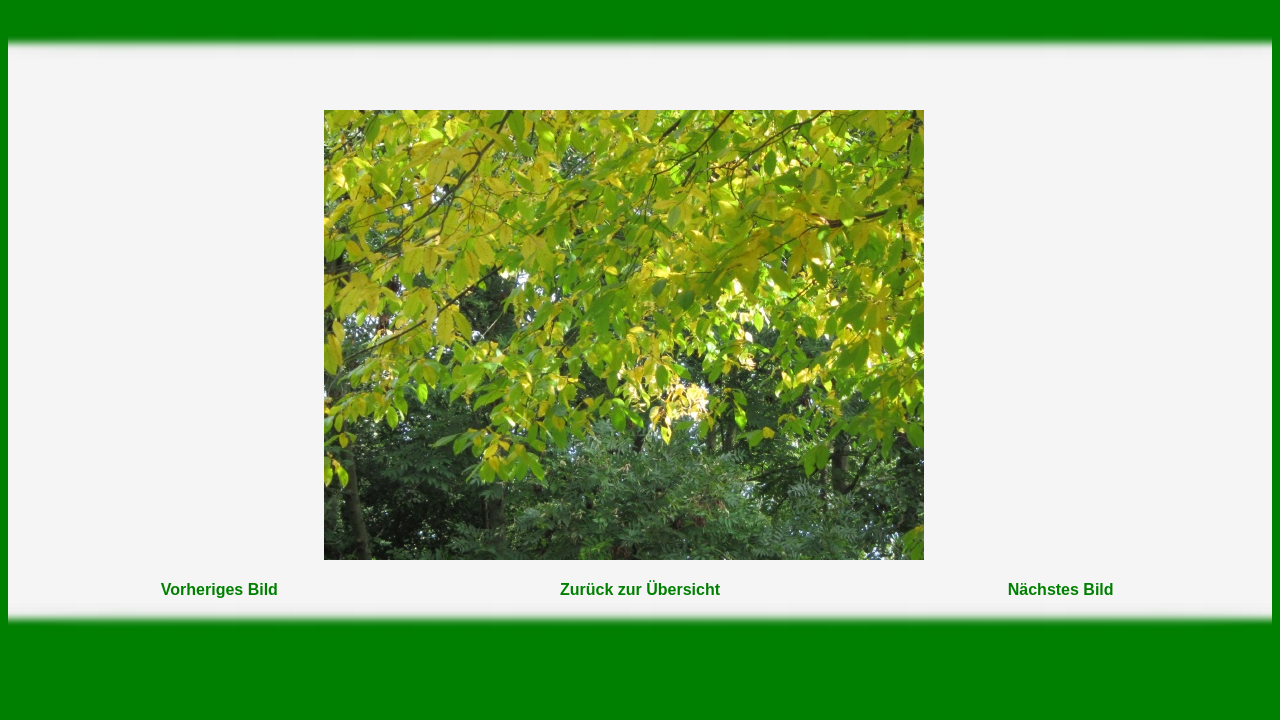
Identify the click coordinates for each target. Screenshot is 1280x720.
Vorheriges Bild (219, 589)
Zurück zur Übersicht (640, 589)
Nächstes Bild (1061, 589)
